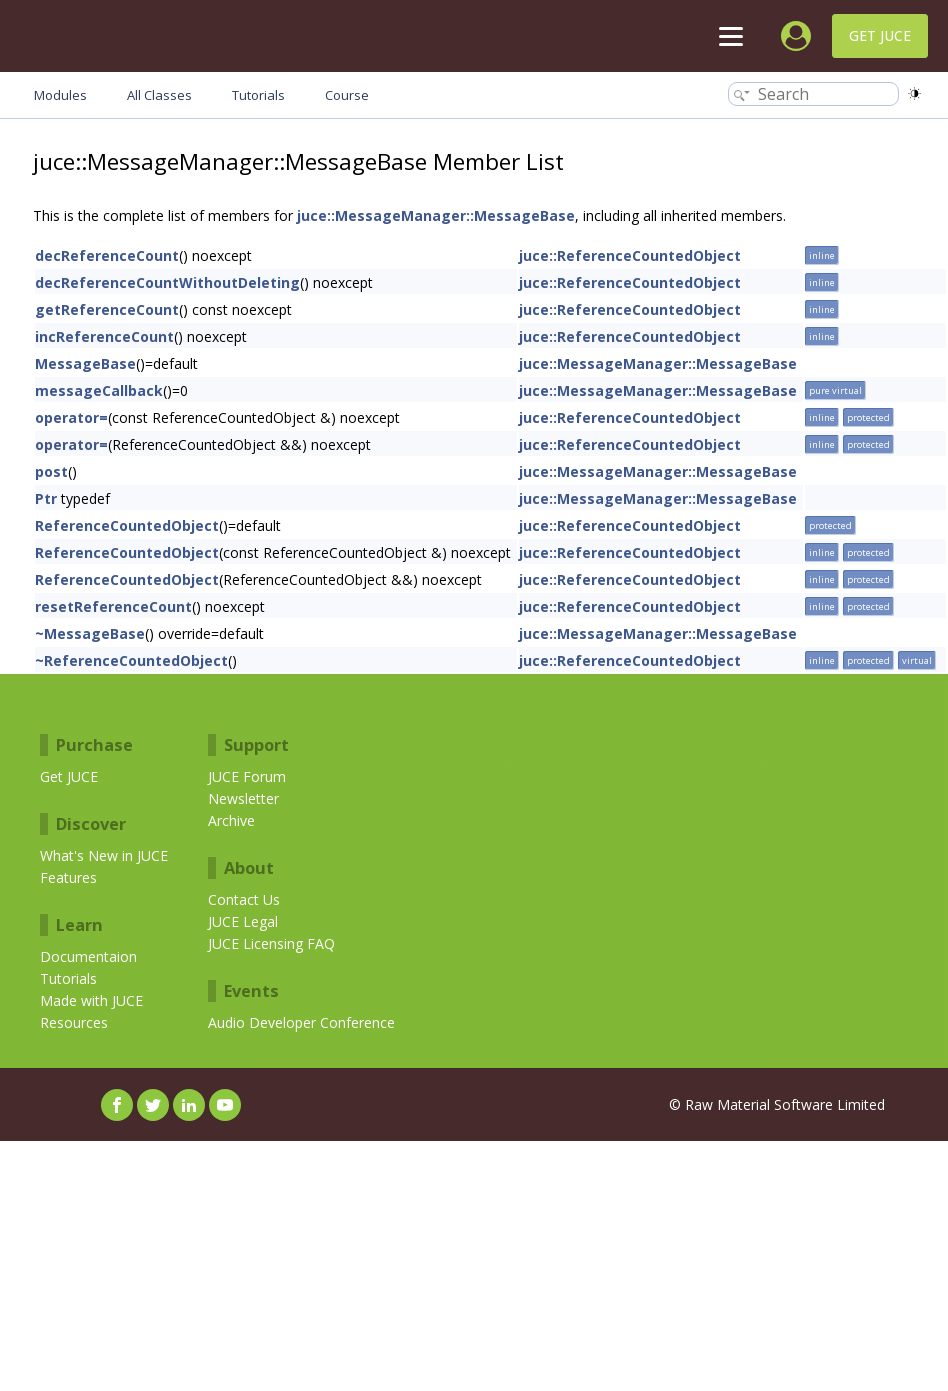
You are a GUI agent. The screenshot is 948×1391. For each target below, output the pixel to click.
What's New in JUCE (104, 855)
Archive (231, 820)
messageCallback (99, 390)
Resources (74, 1022)
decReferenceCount (107, 255)
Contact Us (244, 899)
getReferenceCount (107, 309)
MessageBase (85, 363)
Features (68, 877)
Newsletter (243, 798)
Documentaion (88, 956)
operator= (71, 417)
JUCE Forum (247, 776)
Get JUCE (880, 35)
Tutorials (68, 978)
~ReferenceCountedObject (131, 660)
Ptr (46, 498)
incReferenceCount (104, 336)
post (51, 471)
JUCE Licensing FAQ (271, 943)
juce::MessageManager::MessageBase (436, 215)
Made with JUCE (91, 1000)
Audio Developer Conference (301, 1022)
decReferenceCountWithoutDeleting (167, 282)
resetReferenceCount (113, 606)
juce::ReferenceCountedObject (630, 255)
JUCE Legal (243, 921)
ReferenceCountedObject (127, 525)
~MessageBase (90, 633)
